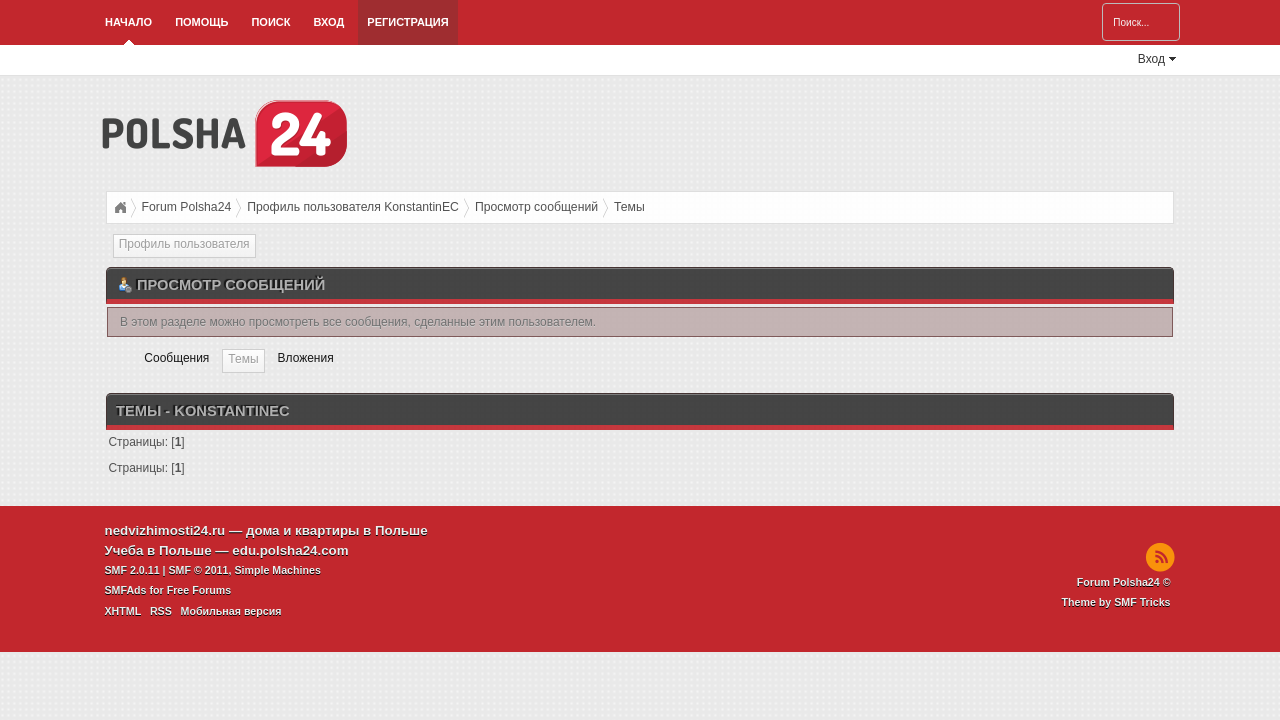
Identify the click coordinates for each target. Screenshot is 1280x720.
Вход (328, 22)
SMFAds (126, 590)
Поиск (270, 22)
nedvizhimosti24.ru (165, 530)
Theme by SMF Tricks (1116, 602)
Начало (128, 22)
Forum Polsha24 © (1124, 582)
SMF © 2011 (199, 570)
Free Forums (199, 590)
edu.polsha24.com (290, 550)
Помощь (201, 22)
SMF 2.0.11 (132, 570)
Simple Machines (277, 570)
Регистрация (407, 22)
